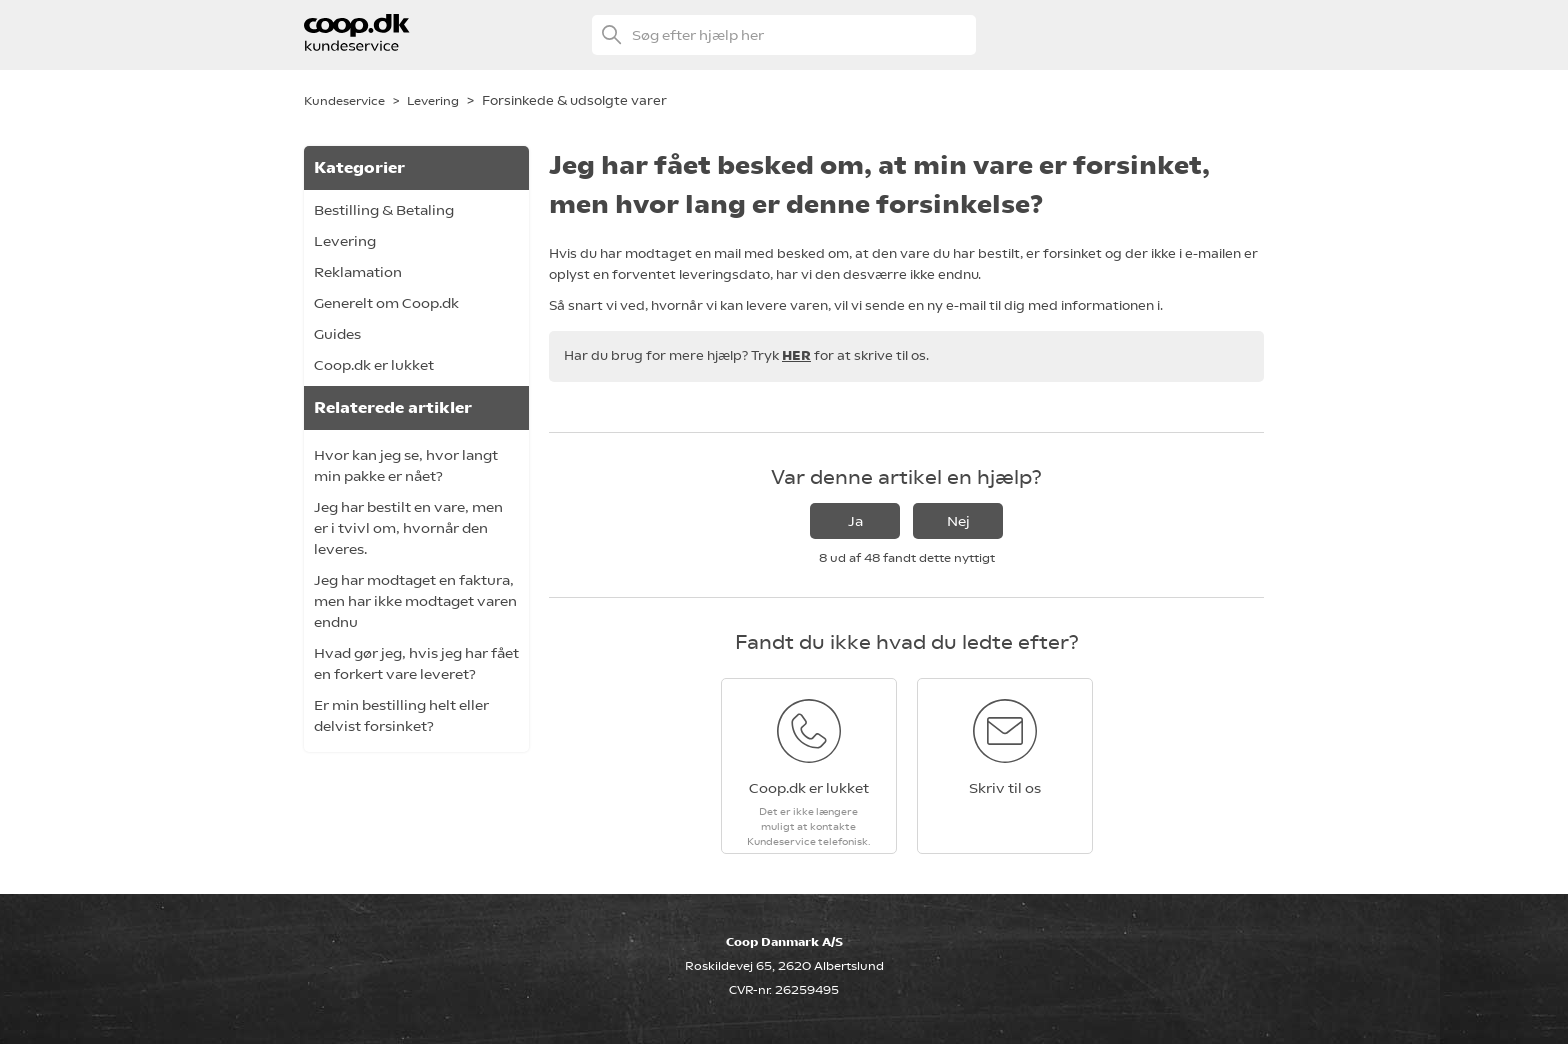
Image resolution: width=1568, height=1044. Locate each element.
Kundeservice (344, 101)
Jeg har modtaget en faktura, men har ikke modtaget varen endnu (415, 601)
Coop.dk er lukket (374, 365)
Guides (337, 334)
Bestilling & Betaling (384, 210)
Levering (433, 101)
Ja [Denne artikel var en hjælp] (855, 521)
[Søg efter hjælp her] (784, 35)
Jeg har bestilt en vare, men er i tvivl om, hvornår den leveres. (408, 528)
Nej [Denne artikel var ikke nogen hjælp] (958, 521)
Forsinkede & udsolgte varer (574, 100)
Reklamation (358, 272)
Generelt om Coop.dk (386, 303)
